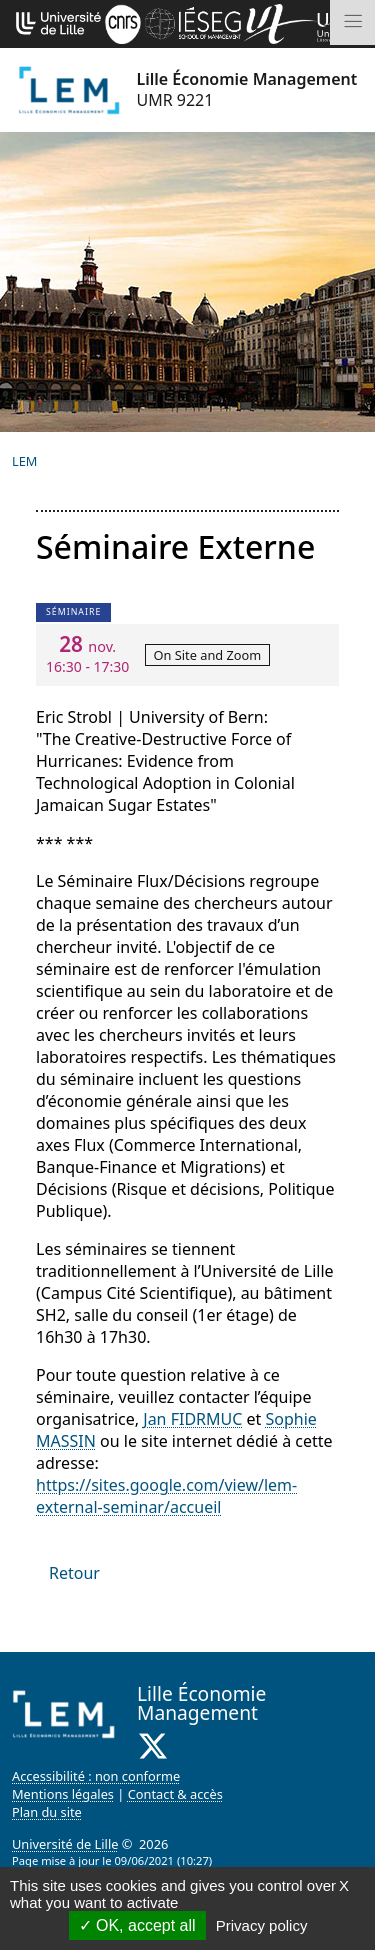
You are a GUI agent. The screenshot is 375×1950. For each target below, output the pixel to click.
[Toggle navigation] (352, 22)
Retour (74, 1573)
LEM (24, 461)
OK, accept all (137, 1925)
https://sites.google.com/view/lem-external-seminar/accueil (166, 1496)
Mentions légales (63, 1794)
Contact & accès (175, 1794)
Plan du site (47, 1812)
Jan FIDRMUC (192, 1419)
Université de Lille (65, 1844)
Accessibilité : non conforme (96, 1776)
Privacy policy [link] (262, 1925)
